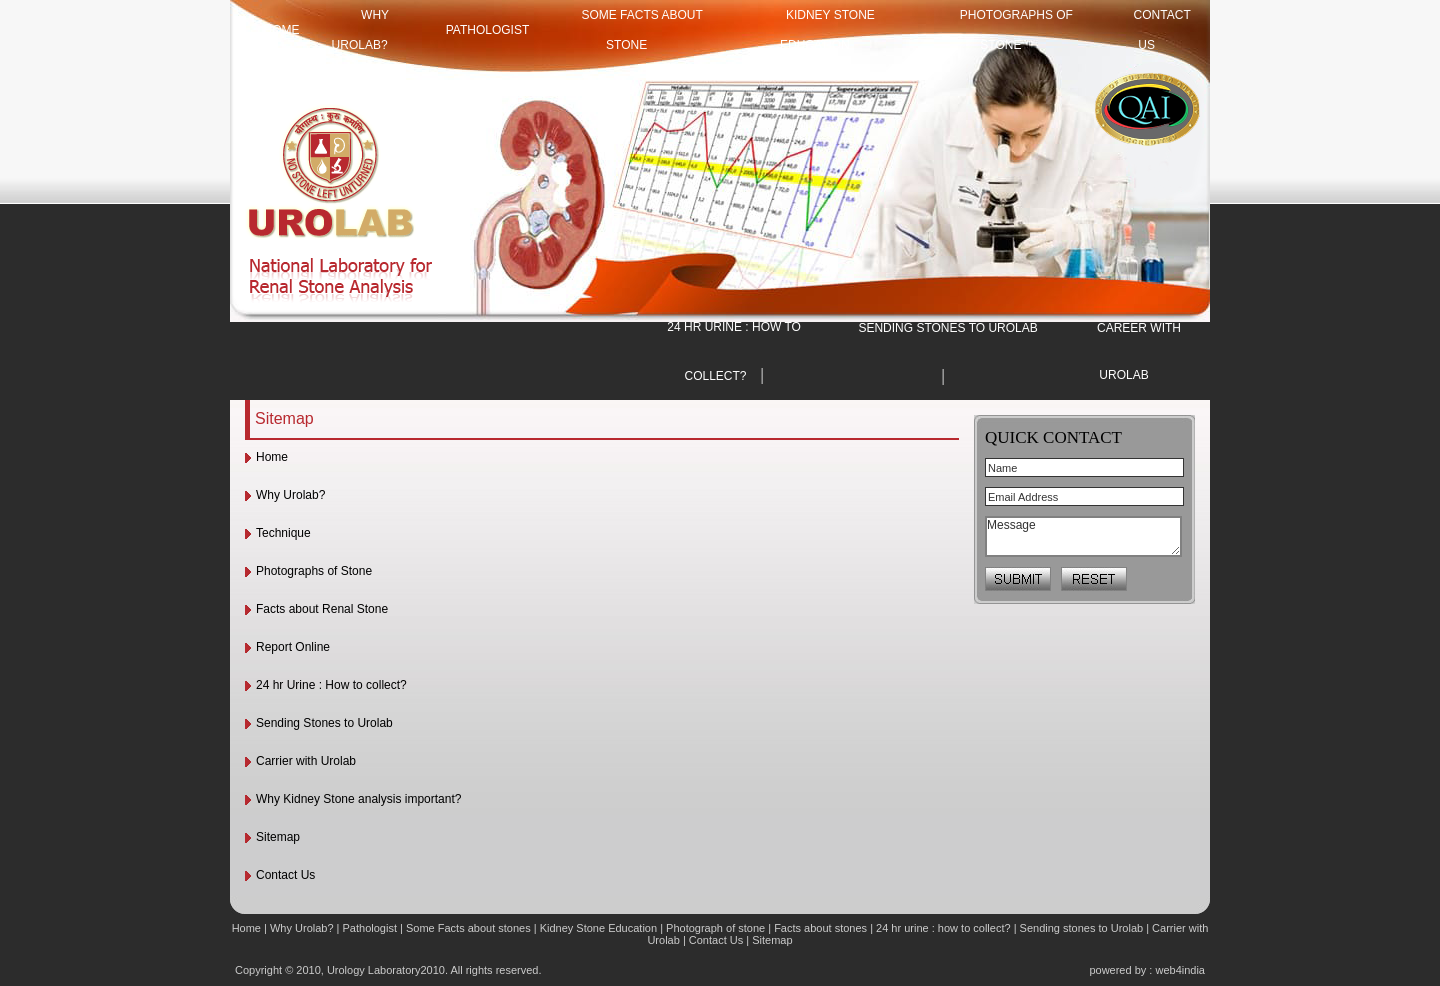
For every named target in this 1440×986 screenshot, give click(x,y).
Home (272, 457)
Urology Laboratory (374, 970)
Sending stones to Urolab (1082, 928)
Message (1083, 536)
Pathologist (488, 30)
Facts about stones (820, 928)
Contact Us (285, 875)
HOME (282, 30)
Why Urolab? (290, 495)
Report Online (293, 647)
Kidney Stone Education (598, 928)
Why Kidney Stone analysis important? (358, 799)
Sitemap (278, 837)
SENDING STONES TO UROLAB (947, 328)
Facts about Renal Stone (322, 609)
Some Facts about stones (468, 928)
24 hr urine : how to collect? (943, 928)
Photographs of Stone (314, 571)
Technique (283, 533)
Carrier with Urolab (306, 761)
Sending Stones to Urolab (324, 723)
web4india (1180, 970)
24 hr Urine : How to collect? (331, 685)
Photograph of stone (715, 928)
